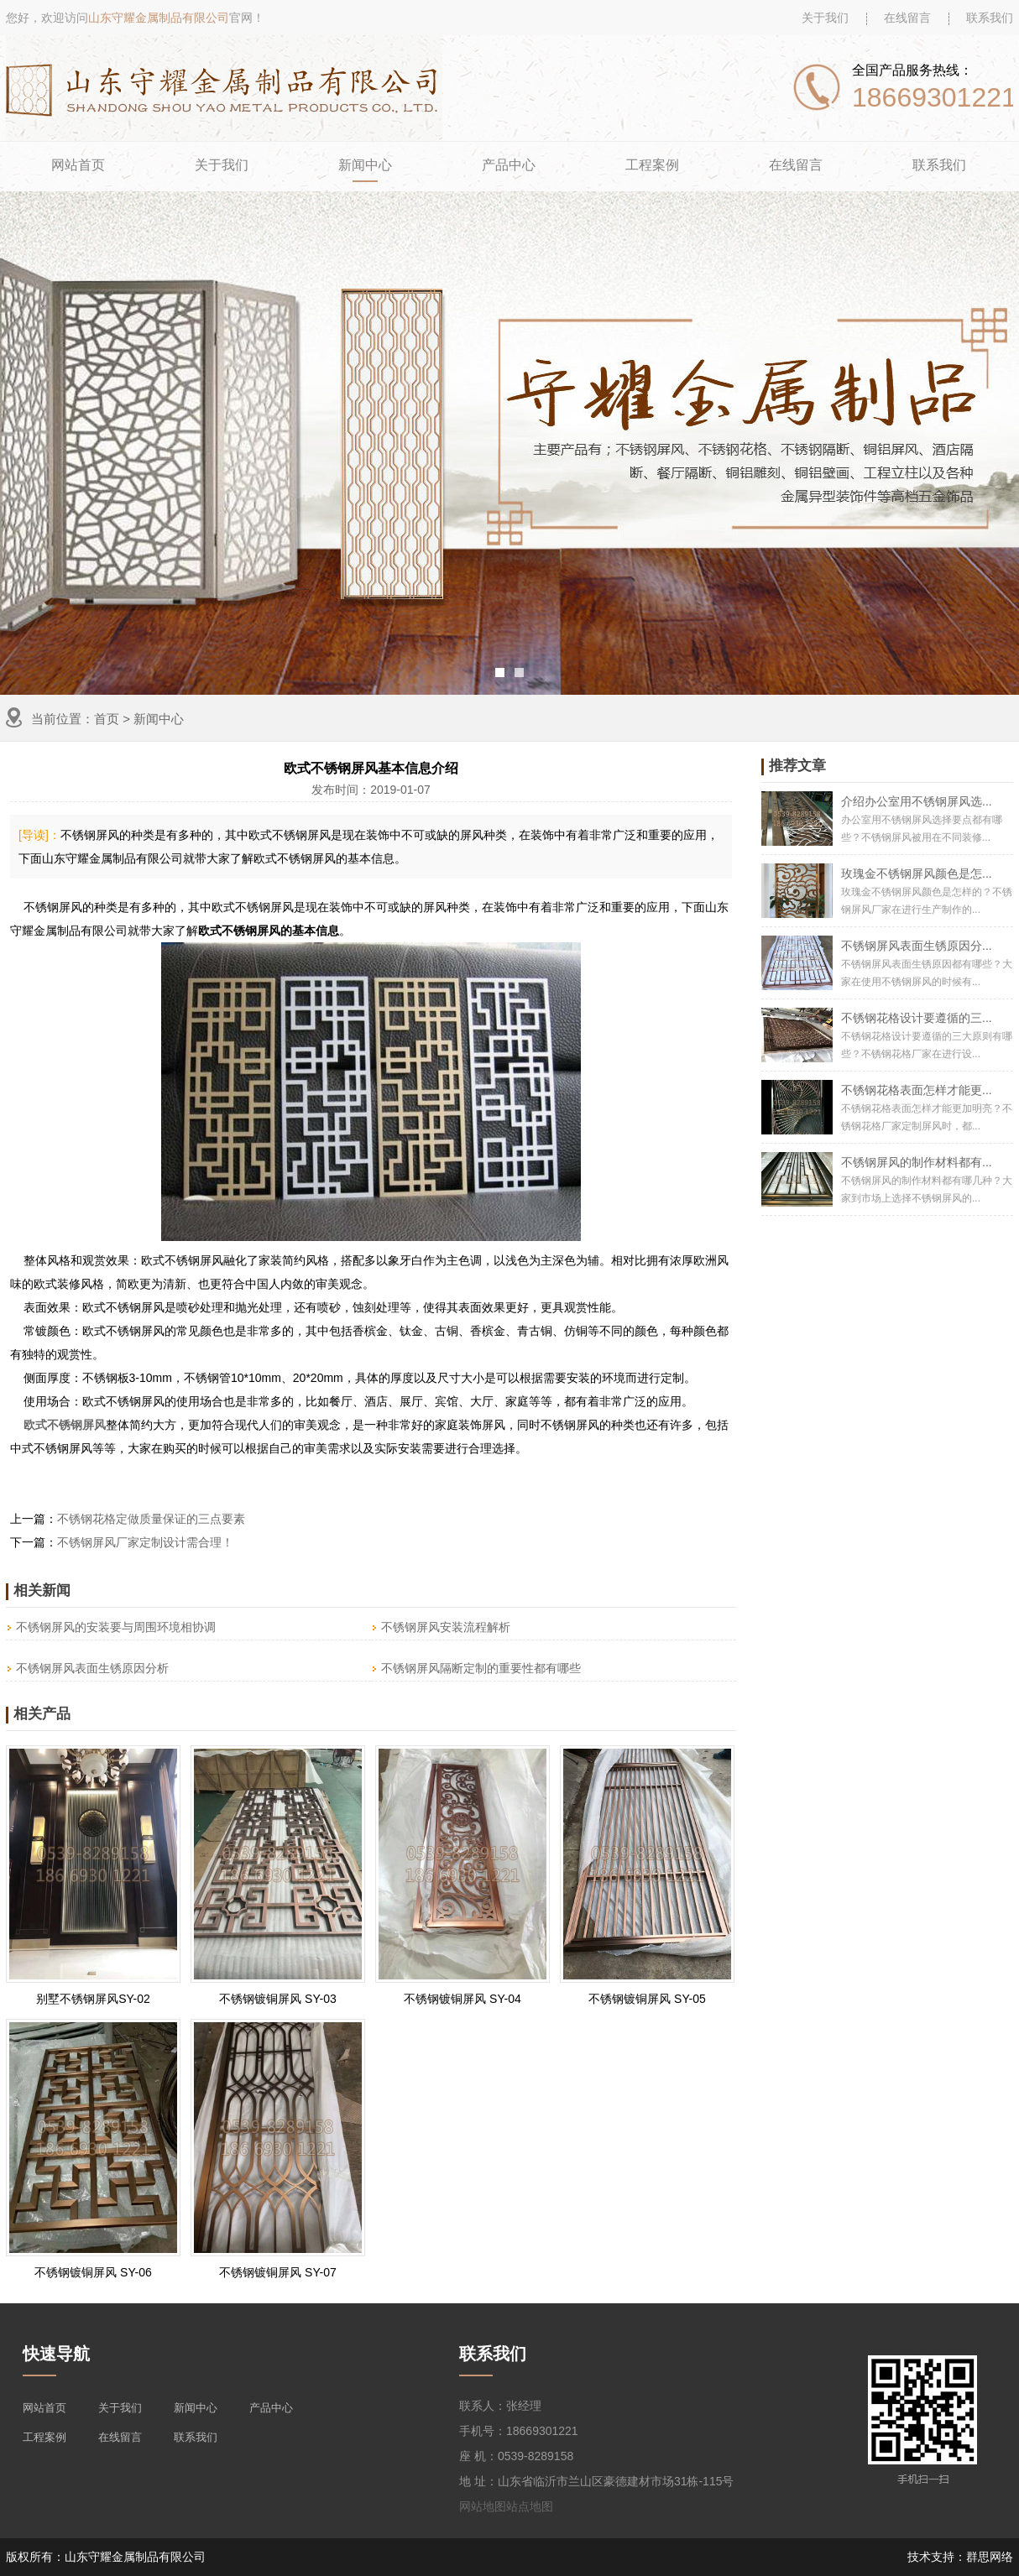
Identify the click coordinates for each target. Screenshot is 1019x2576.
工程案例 (652, 165)
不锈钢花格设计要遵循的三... (916, 1018)
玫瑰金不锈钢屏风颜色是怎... (916, 873)
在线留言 (907, 17)
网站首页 (78, 165)
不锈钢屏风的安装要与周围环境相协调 (116, 1627)
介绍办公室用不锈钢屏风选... (916, 801)
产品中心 (509, 165)
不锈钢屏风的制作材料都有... (916, 1162)
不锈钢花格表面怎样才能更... (916, 1090)
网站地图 (482, 2506)
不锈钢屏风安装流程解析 (445, 1627)
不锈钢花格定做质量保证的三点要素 (151, 1518)
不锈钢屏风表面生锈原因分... (916, 945)
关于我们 (825, 17)
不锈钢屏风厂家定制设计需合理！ (145, 1542)
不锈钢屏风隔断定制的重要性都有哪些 (481, 1668)
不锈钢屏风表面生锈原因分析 (92, 1668)
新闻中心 (365, 165)
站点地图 (529, 2506)
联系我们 (989, 17)
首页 (106, 719)
